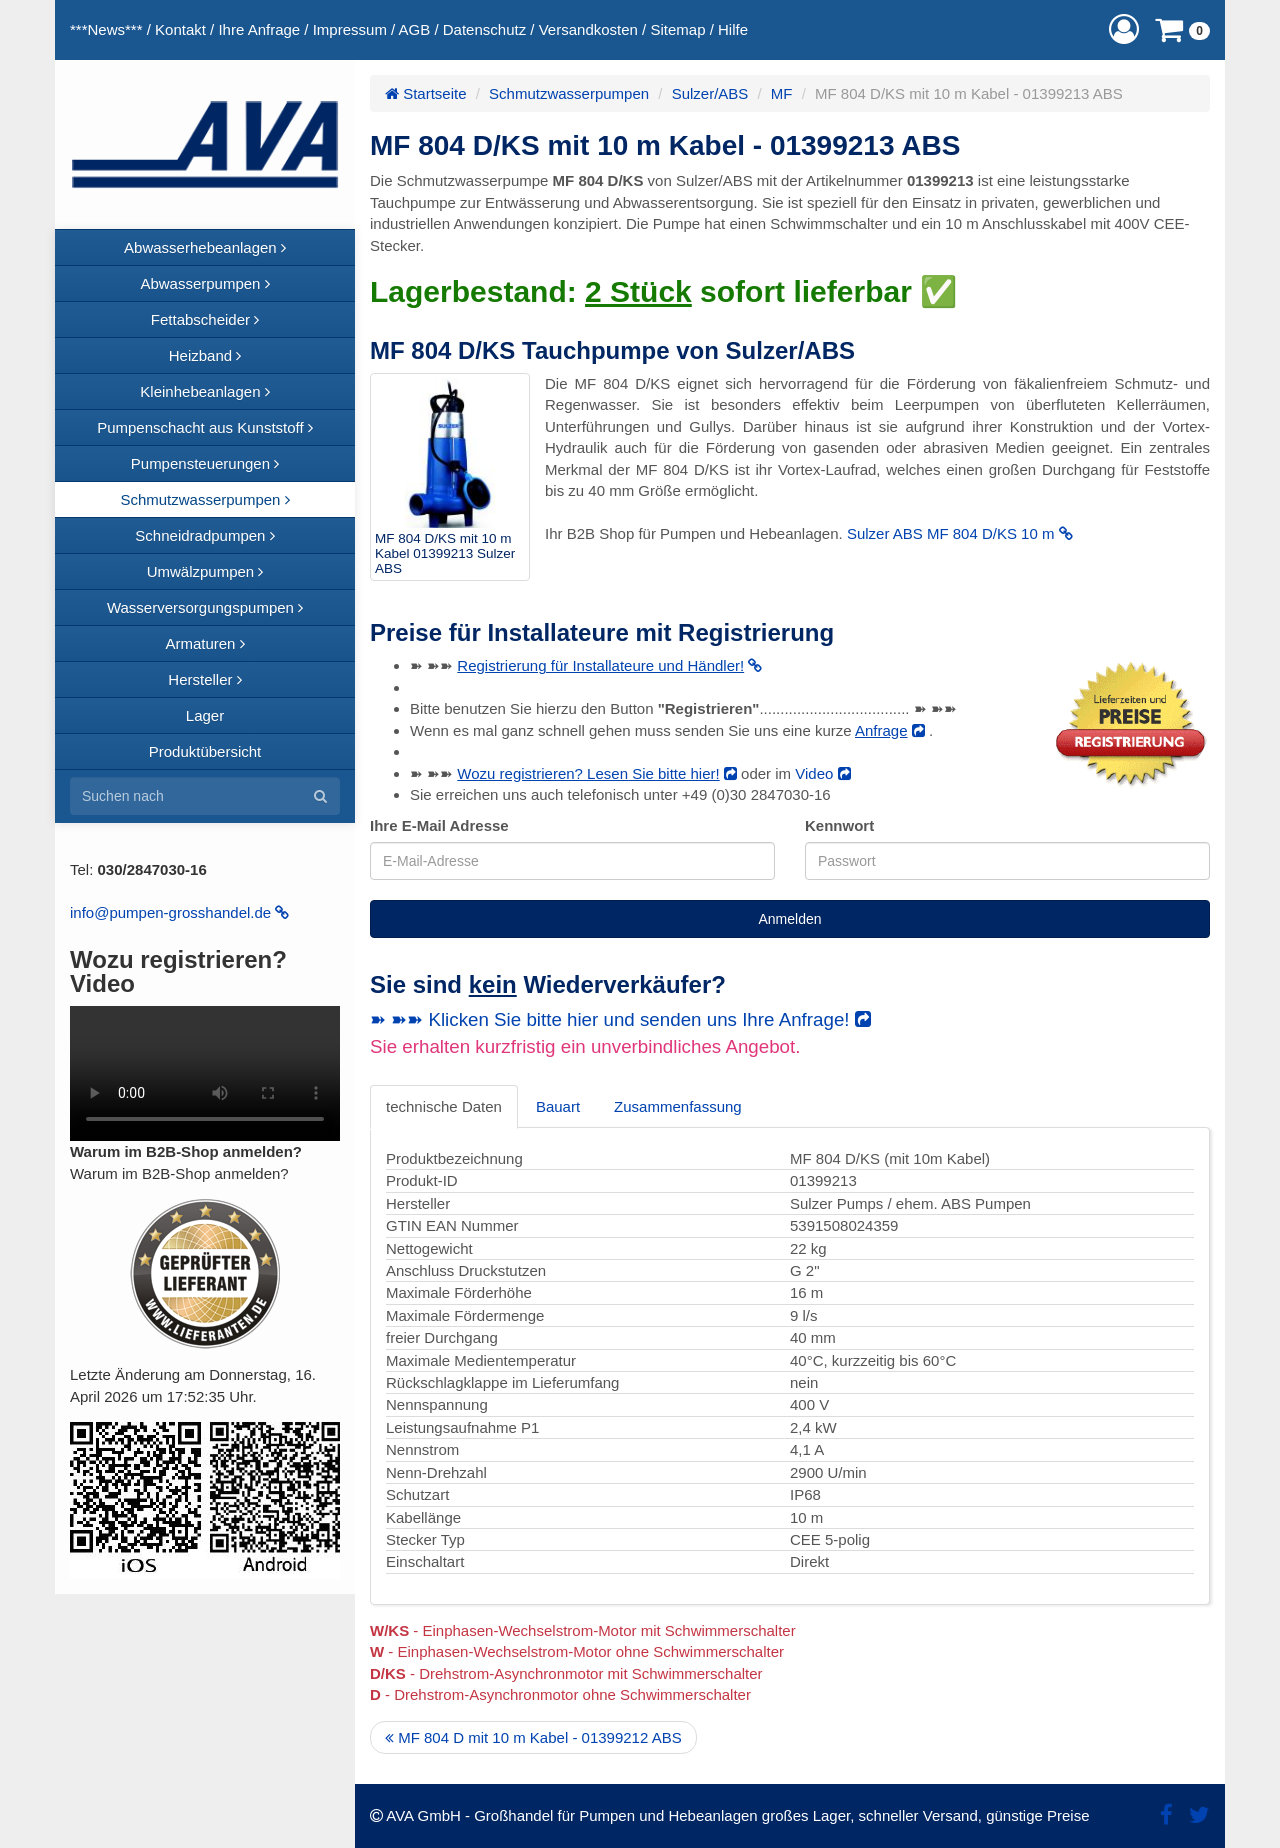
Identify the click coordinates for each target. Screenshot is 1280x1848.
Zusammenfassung (678, 1106)
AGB (415, 29)
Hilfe (733, 29)
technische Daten (444, 1106)
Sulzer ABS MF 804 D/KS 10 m (960, 533)
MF (782, 93)
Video (822, 773)
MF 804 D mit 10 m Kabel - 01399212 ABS (533, 1737)
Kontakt (180, 29)
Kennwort (839, 825)
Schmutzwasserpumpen (569, 93)
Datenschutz (484, 29)
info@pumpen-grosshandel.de (179, 912)
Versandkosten (588, 29)
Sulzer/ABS (710, 93)
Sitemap (677, 29)
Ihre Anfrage (259, 29)
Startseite (426, 93)
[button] (1124, 29)
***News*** (106, 29)
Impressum (350, 29)
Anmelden (789, 919)
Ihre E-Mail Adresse (439, 825)
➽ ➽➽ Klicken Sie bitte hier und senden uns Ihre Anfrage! (620, 1019)
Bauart (558, 1106)
